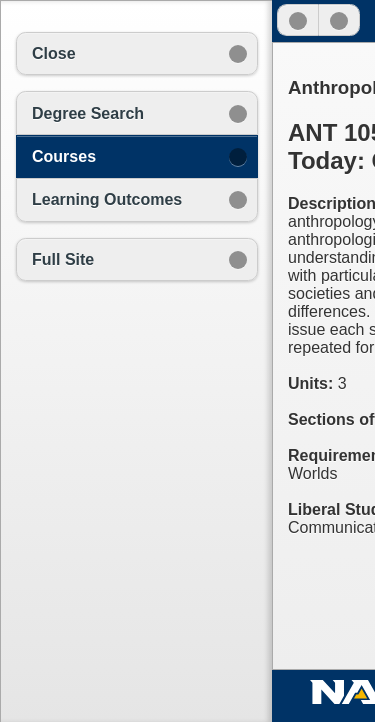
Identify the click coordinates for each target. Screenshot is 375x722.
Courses (64, 156)
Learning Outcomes (107, 199)
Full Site (63, 259)
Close (54, 53)
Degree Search (88, 113)
